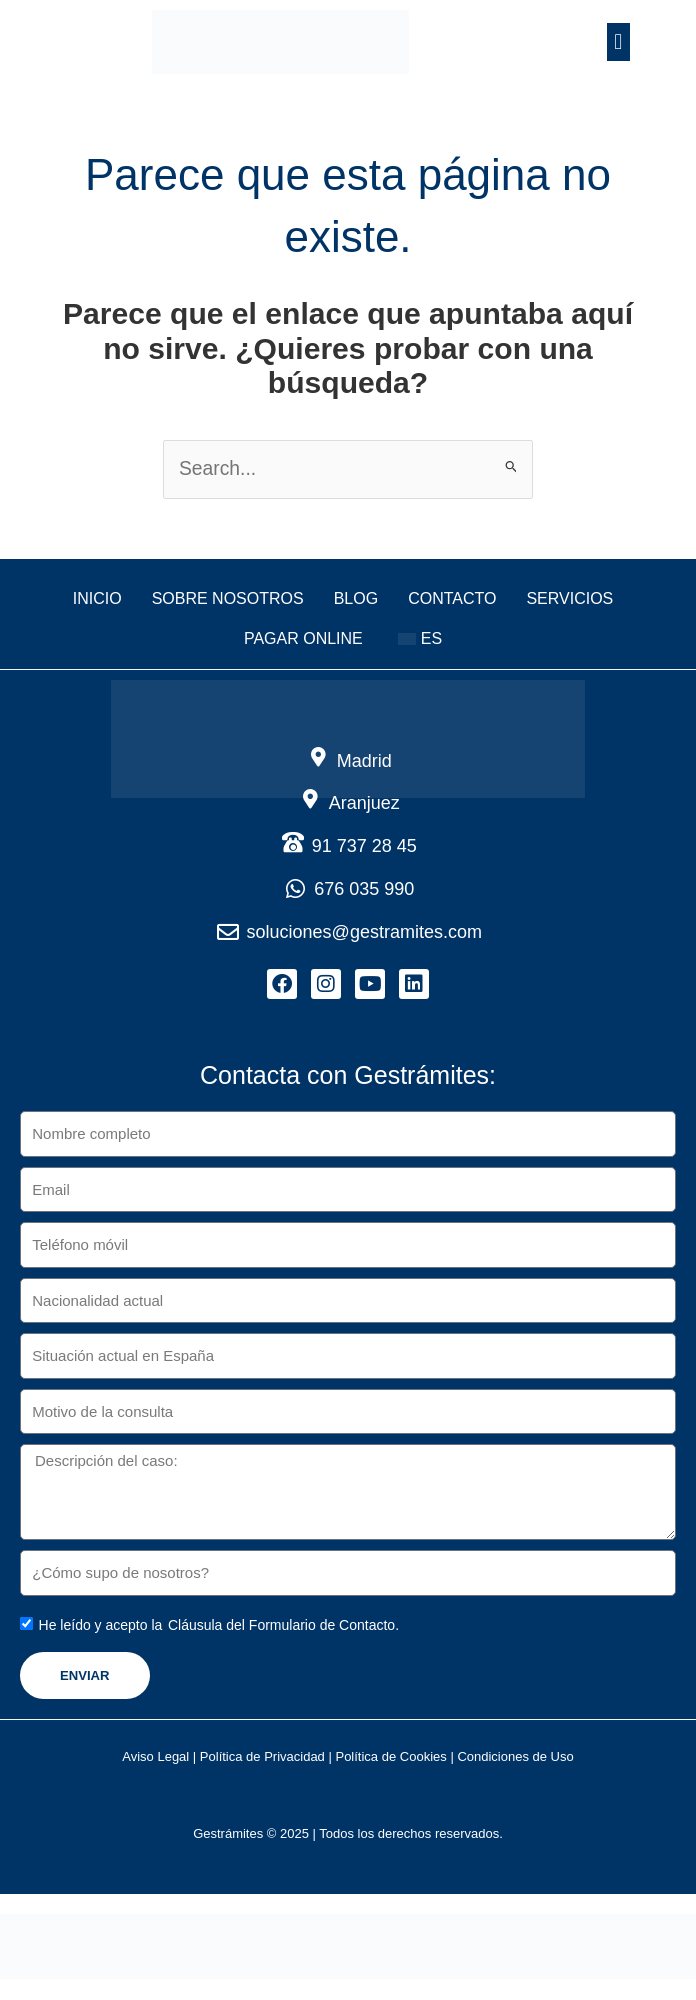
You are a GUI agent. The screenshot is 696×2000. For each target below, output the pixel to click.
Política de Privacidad (262, 1763)
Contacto (452, 599)
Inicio (97, 599)
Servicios (569, 599)
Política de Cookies (391, 1763)
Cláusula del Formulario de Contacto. (283, 1632)
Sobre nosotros (228, 599)
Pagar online (303, 639)
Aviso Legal (155, 1763)
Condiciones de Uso (515, 1763)
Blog (356, 599)
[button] (618, 41)
